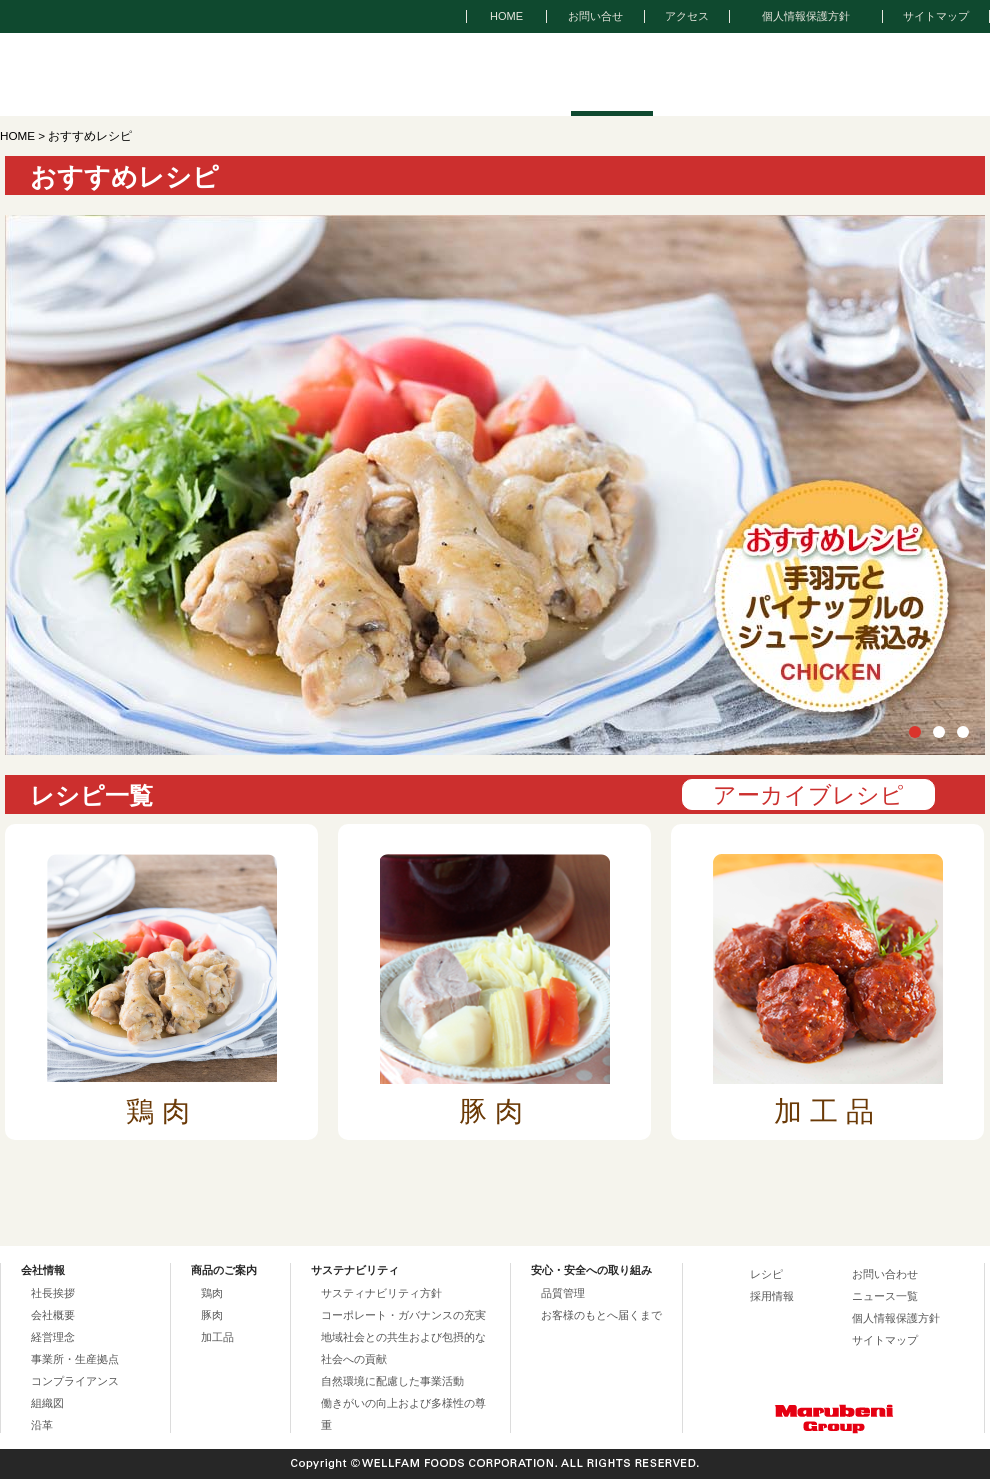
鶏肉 (212, 1293)
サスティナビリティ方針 (381, 1293)
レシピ (766, 1274)
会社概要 (53, 1315)
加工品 (217, 1337)
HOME (506, 16)
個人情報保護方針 (806, 16)
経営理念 (53, 1337)
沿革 (42, 1425)
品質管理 (563, 1293)
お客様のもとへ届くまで (601, 1315)
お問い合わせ (885, 1274)
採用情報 (772, 1296)
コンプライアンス (75, 1381)
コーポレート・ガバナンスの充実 (403, 1315)
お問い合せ (595, 16)
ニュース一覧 (885, 1296)
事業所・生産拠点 (75, 1359)
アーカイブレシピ (808, 795)
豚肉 (212, 1315)
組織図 (47, 1403)
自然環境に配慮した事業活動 (392, 1381)
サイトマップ (936, 16)
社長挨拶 (53, 1293)
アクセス (687, 16)
